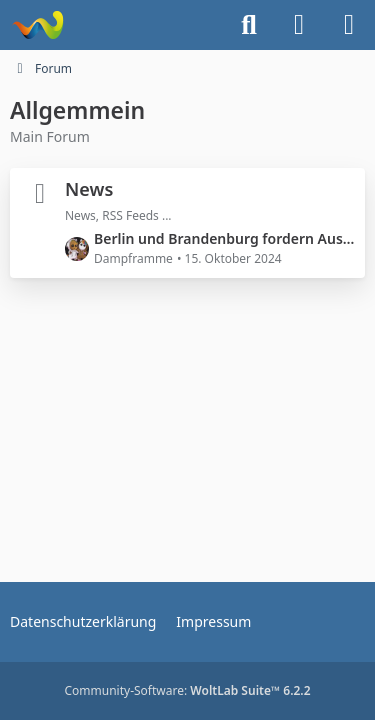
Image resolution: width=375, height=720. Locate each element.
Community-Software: (187, 690)
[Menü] (349, 25)
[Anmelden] (299, 25)
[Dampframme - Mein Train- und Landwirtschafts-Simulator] (37, 25)
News (89, 189)
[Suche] (249, 25)
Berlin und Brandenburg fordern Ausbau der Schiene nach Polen (224, 238)
